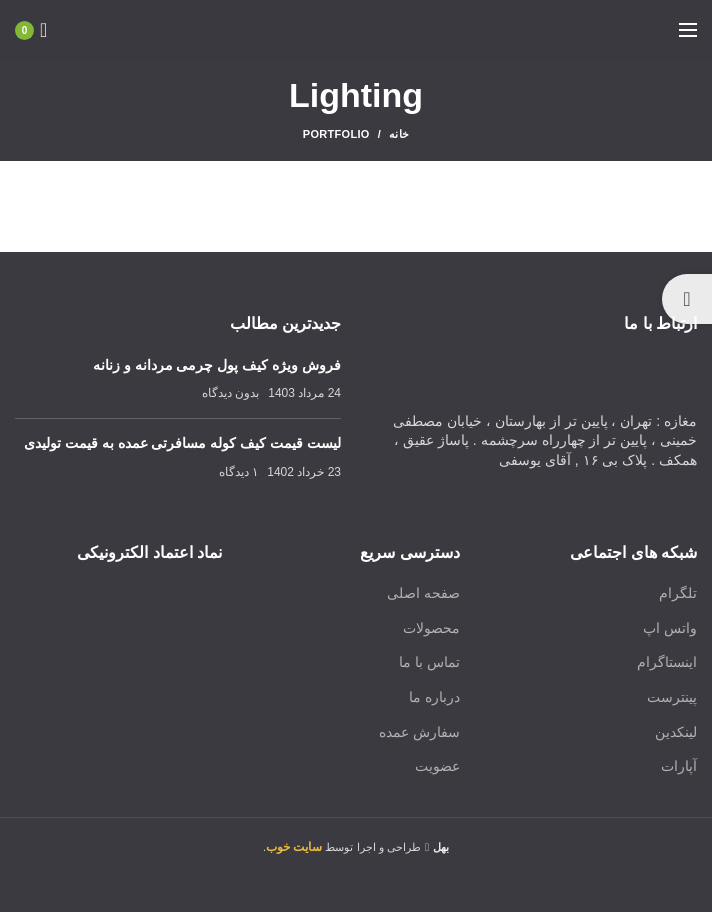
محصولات (431, 628)
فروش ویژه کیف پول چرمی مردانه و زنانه (217, 365)
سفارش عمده (419, 732)
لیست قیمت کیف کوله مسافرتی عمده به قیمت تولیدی (182, 443)
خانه (399, 134)
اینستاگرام (667, 662)
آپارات (679, 766)
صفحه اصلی (423, 593)
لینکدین (676, 732)
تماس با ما (429, 662)
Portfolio (336, 134)
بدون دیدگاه (230, 393)
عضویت (437, 766)
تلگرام (678, 593)
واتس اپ (670, 628)
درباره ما (434, 697)
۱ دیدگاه (238, 472)
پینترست (672, 697)
